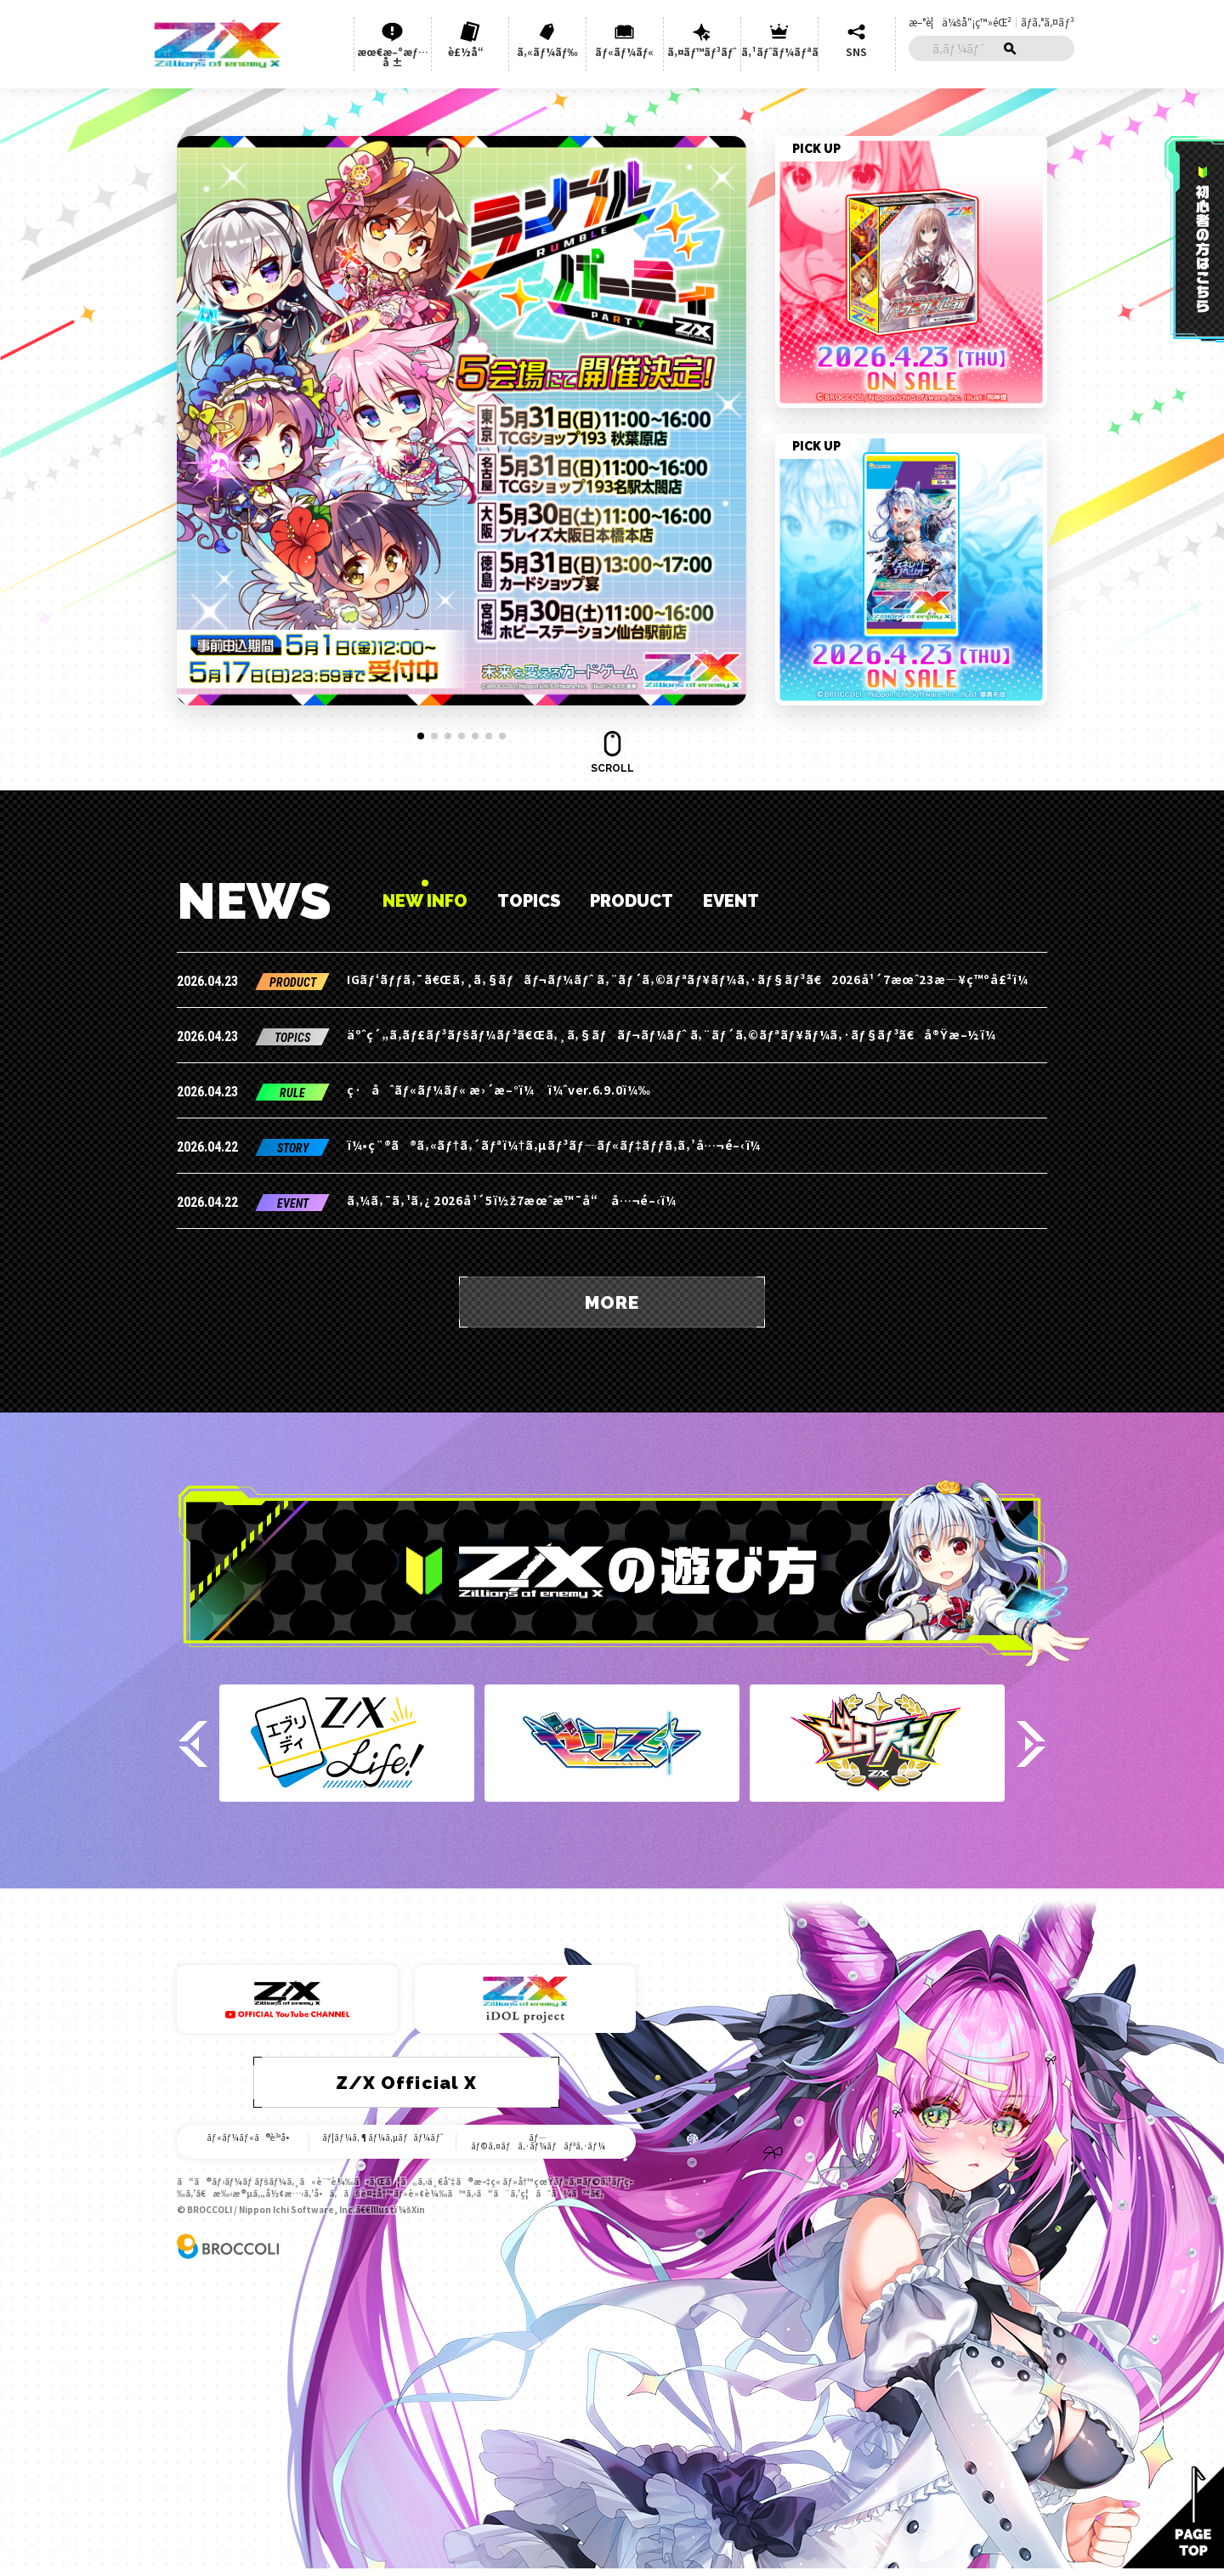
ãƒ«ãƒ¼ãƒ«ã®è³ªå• (251, 2137)
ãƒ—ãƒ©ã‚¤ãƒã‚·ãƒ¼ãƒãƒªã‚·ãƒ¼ (538, 2141)
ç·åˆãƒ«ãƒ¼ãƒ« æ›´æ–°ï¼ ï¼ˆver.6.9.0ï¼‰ (498, 1089)
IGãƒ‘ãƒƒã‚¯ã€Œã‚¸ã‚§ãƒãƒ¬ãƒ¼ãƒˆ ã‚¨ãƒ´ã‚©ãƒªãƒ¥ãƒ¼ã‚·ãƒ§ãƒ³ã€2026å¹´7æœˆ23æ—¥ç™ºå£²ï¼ (692, 979)
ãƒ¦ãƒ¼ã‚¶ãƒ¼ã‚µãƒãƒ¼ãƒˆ (383, 2137)
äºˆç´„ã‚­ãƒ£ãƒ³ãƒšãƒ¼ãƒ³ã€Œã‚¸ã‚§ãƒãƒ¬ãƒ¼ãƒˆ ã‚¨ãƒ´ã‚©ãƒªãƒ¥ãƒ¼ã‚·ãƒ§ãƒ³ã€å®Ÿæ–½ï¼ (676, 1034)
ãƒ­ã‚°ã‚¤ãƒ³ (1047, 21)
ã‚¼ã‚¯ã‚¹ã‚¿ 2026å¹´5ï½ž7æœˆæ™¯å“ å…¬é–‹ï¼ (516, 1200)
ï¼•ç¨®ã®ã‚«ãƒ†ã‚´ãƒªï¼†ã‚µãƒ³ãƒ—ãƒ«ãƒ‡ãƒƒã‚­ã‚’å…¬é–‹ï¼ (559, 1144)
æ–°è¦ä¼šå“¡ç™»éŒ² (960, 21)
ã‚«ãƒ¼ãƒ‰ (547, 51)
